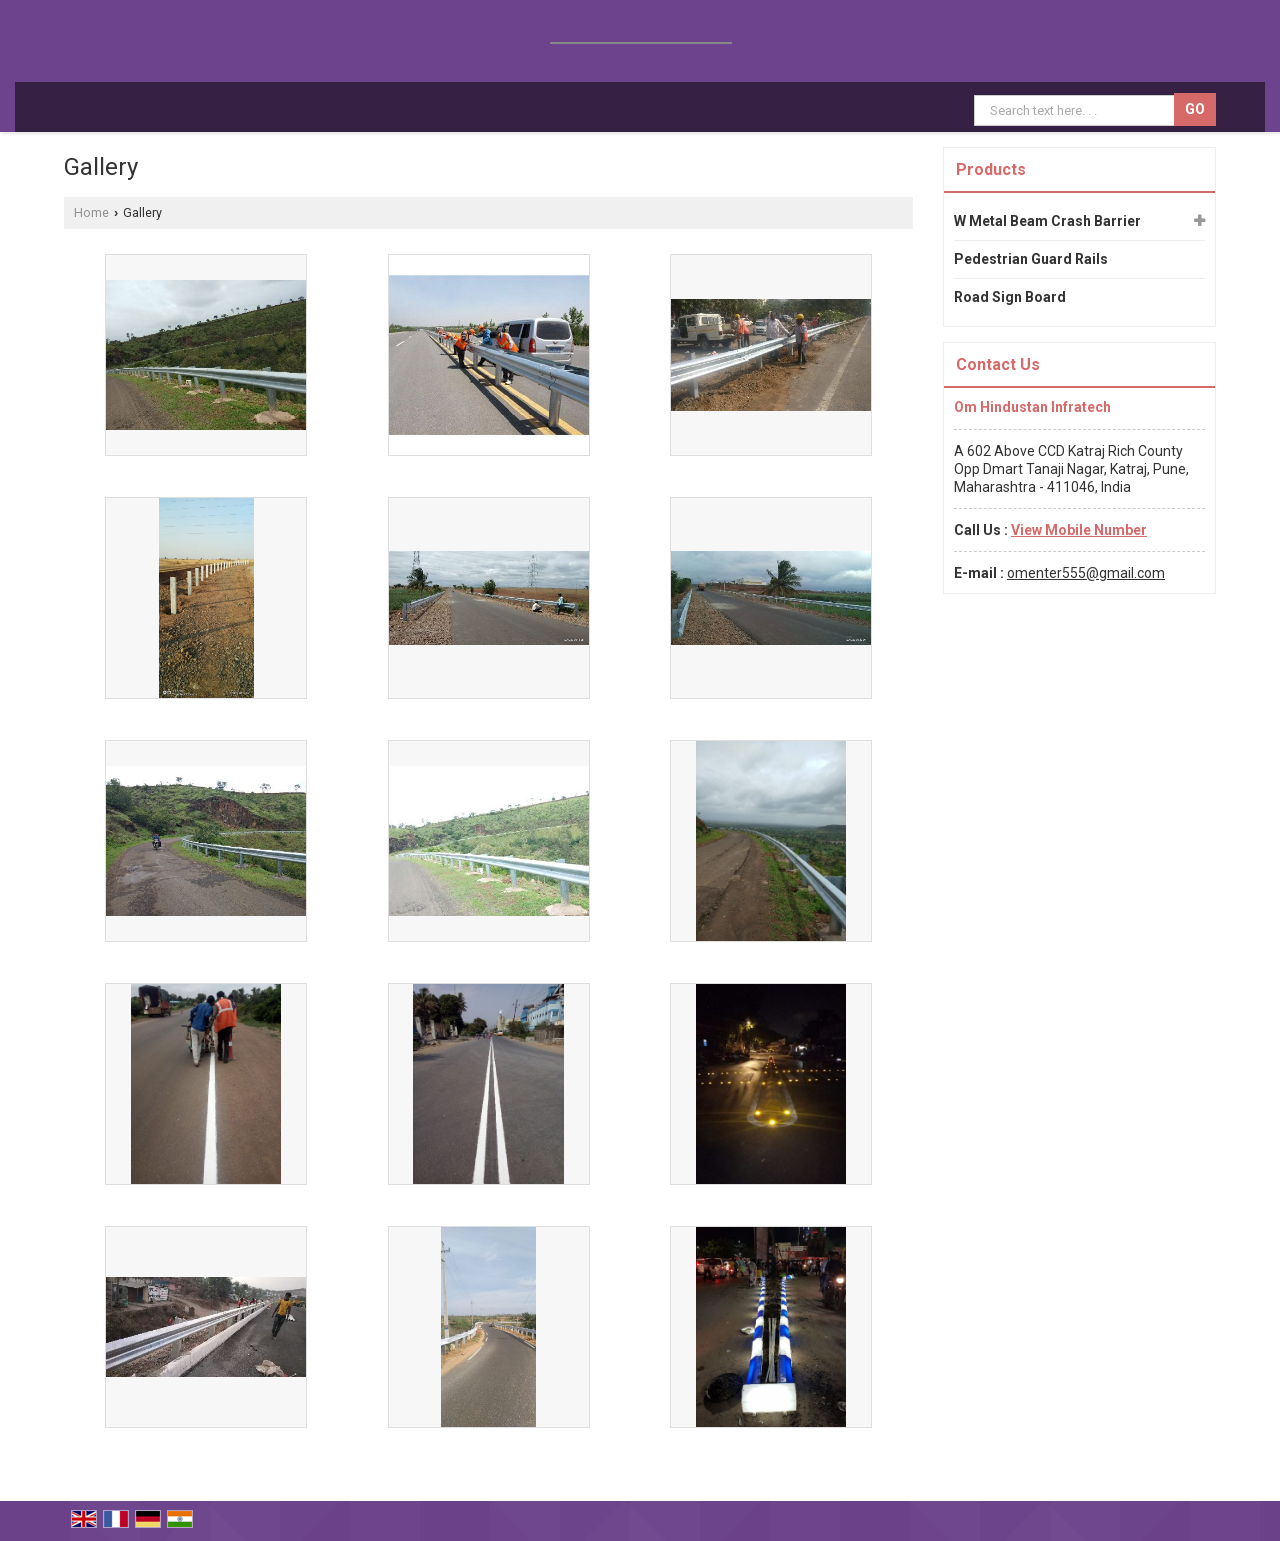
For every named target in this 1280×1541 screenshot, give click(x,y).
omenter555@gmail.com (1086, 573)
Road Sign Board (1010, 297)
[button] (1079, 530)
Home (91, 212)
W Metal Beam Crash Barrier (1047, 221)
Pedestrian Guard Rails (1031, 259)
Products (991, 169)
